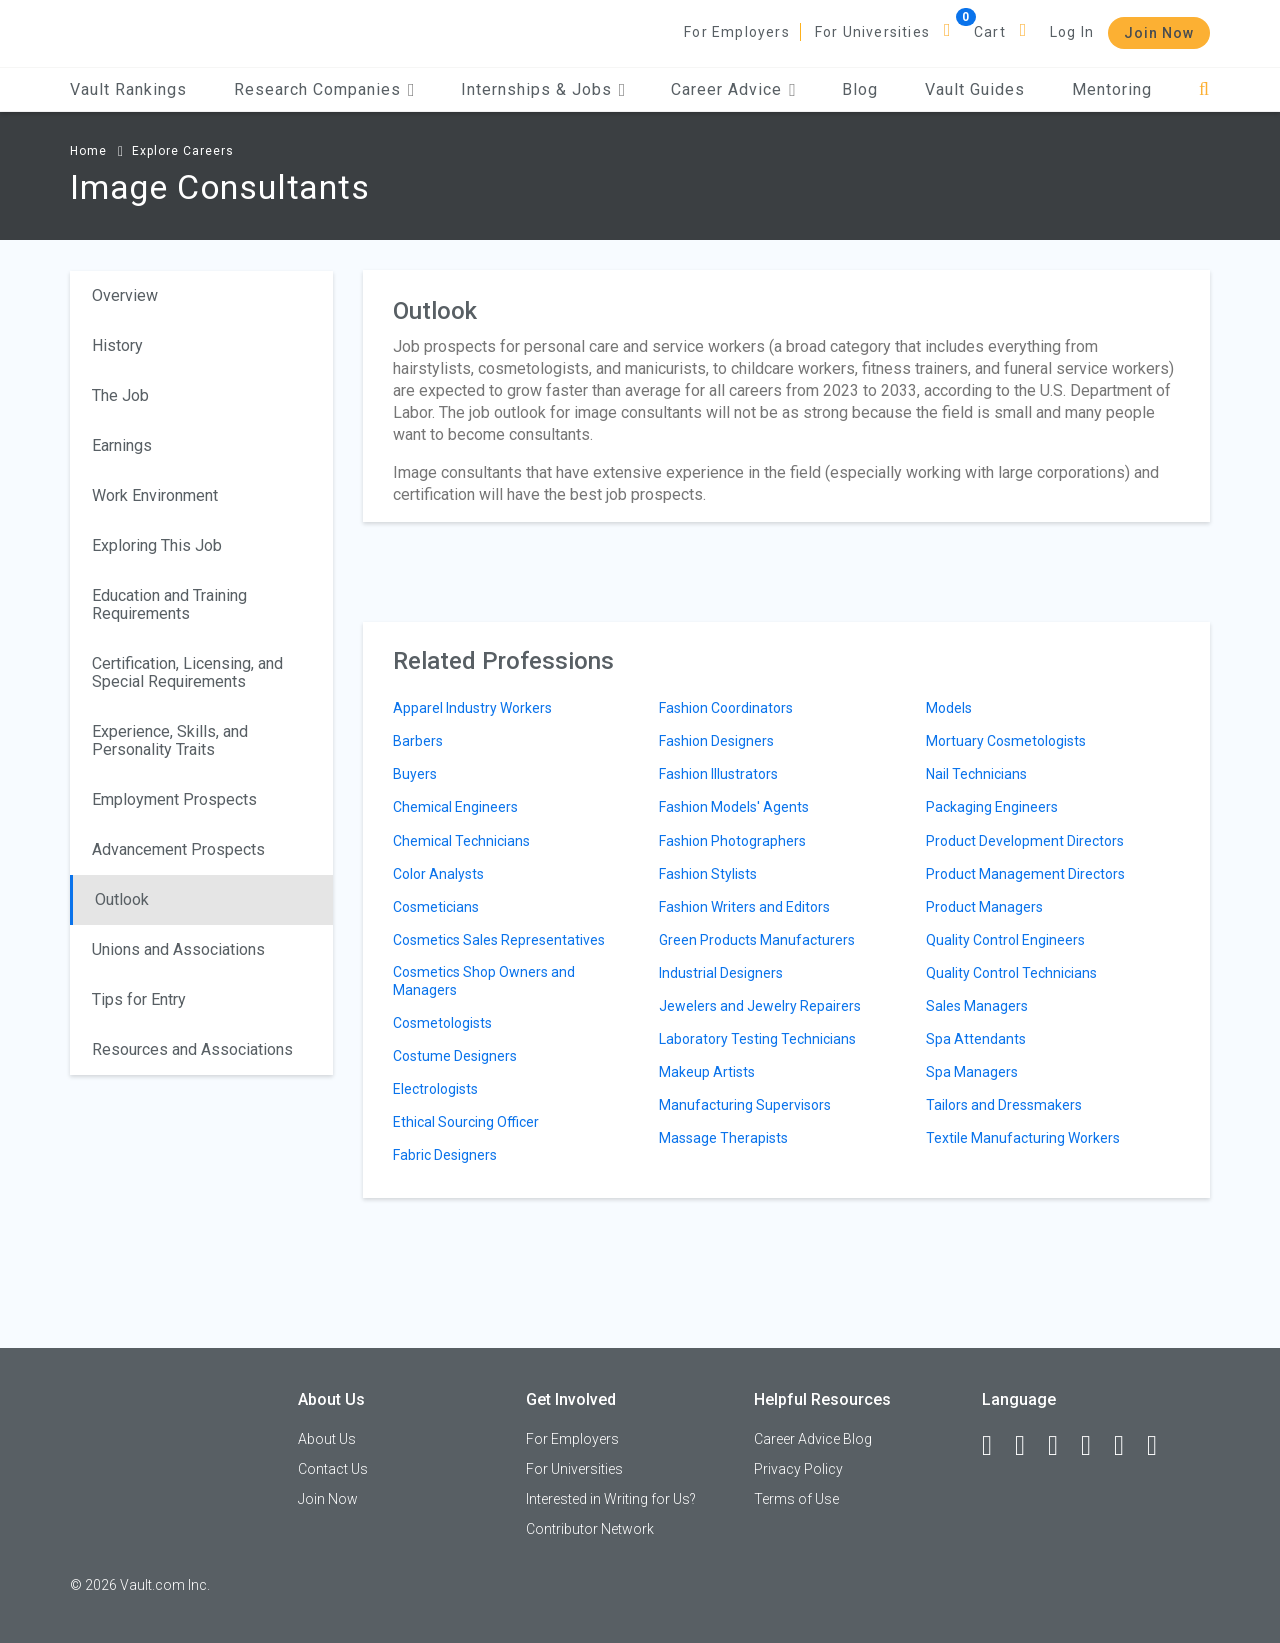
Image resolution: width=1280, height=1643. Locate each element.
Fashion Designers (716, 741)
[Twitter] (1062, 1446)
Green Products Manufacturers (757, 940)
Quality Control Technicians (1011, 973)
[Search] (1204, 89)
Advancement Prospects (178, 849)
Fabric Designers (445, 1155)
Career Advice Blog (813, 1439)
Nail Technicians (976, 774)
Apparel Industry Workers (472, 708)
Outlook (122, 899)
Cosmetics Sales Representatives (499, 940)
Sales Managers (977, 1006)
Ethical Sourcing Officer (466, 1122)
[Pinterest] (1128, 1446)
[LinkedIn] (1029, 1446)
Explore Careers (183, 151)
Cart (990, 32)
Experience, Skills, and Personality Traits (170, 740)
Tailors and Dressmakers (1004, 1105)
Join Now (1159, 33)
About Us (327, 1439)
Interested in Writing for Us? (611, 1499)
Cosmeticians (436, 907)
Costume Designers (455, 1056)
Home (88, 151)
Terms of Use (796, 1499)
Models (949, 708)
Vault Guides (975, 89)
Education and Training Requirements (169, 604)
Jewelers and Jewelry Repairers (760, 1006)
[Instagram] (1095, 1446)
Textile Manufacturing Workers (1023, 1138)
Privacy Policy (798, 1469)
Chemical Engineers (455, 807)
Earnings (122, 445)
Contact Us (333, 1469)
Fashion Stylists (708, 874)
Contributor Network (590, 1529)
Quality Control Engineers (1005, 940)
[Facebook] (996, 1446)
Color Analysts (438, 874)
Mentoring (1112, 89)
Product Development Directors (1025, 841)
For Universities (872, 32)
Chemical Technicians (461, 841)
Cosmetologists (442, 1023)
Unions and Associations (178, 949)
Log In (1072, 32)
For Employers (737, 32)
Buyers (415, 774)
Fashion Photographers (732, 841)
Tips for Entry (139, 999)
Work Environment (155, 495)
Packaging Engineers (992, 807)
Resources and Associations (192, 1049)
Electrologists (435, 1089)
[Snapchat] (1161, 1446)
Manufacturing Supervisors (745, 1105)
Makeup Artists (707, 1072)
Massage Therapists (723, 1138)
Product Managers (984, 907)
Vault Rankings (128, 89)
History (117, 345)
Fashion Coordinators (726, 708)
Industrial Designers (721, 973)
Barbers (418, 741)
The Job (120, 395)
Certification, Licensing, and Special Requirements (187, 672)
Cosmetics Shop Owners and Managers (484, 981)
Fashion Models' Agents (734, 807)
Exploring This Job (157, 545)
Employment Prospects (174, 799)
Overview (125, 295)
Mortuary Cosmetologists (1006, 741)
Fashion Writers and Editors (744, 907)
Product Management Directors (1025, 874)
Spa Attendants (976, 1039)
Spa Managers (972, 1072)
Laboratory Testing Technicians (757, 1039)
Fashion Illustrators (718, 774)
